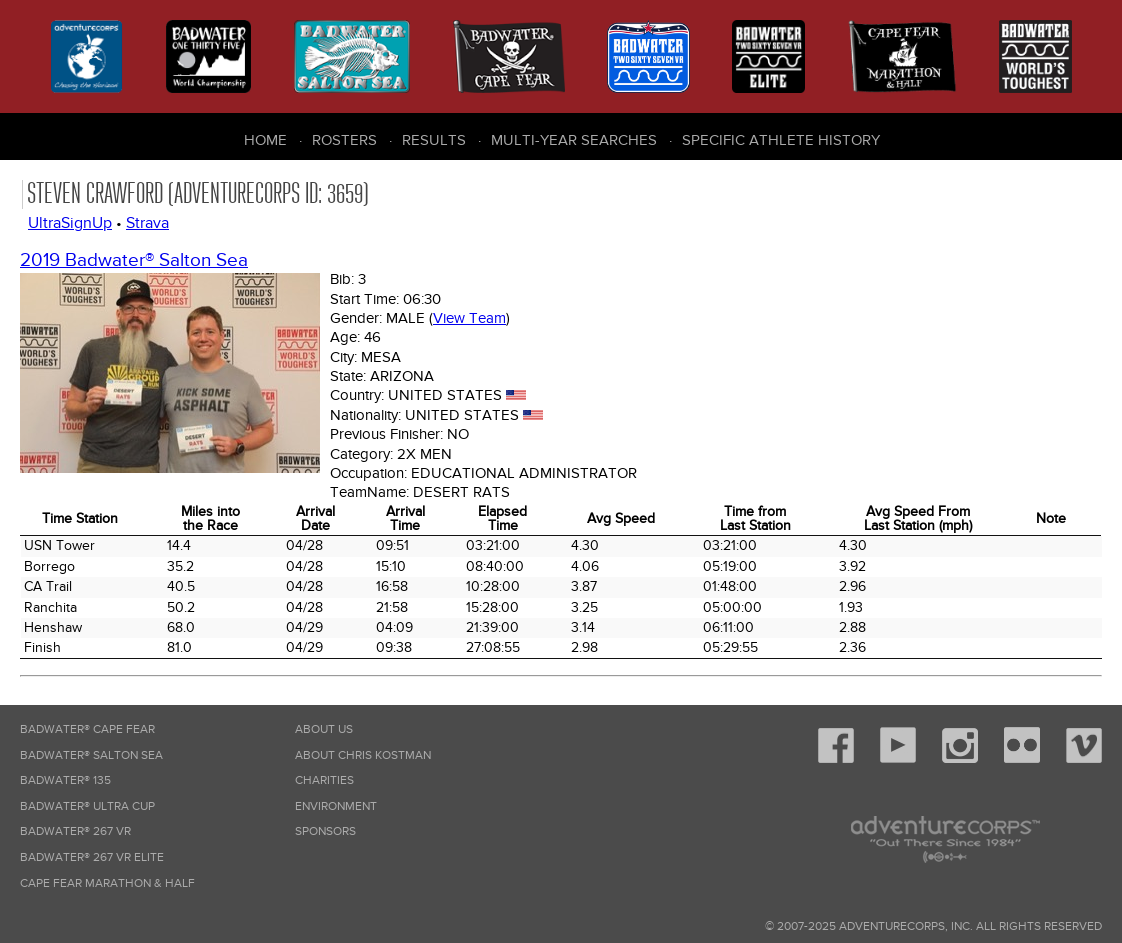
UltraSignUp (70, 223)
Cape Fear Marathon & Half (107, 883)
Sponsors (325, 831)
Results (434, 140)
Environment (336, 806)
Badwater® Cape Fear (87, 729)
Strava (147, 223)
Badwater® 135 (65, 780)
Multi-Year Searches (574, 140)
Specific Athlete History (781, 140)
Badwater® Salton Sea (91, 755)
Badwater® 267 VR (75, 831)
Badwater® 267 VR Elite (92, 857)
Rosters (344, 140)
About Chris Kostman (363, 755)
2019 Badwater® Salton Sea (134, 260)
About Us (324, 729)
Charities (324, 780)
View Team (469, 318)
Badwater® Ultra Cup (87, 806)
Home (265, 140)
